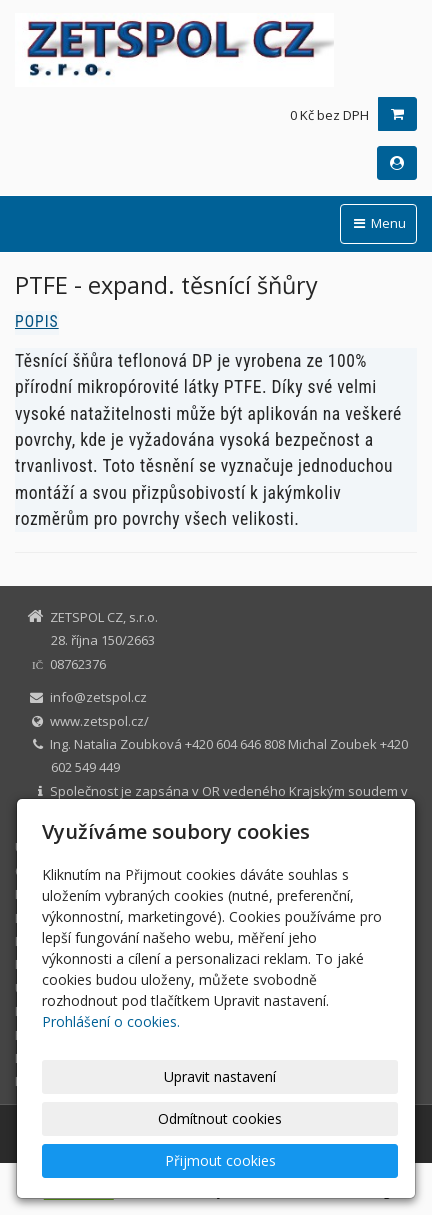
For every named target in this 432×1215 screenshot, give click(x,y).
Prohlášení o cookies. (111, 1021)
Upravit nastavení (220, 1076)
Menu (378, 223)
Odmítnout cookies (220, 1118)
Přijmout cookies (220, 1160)
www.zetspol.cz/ (99, 721)
